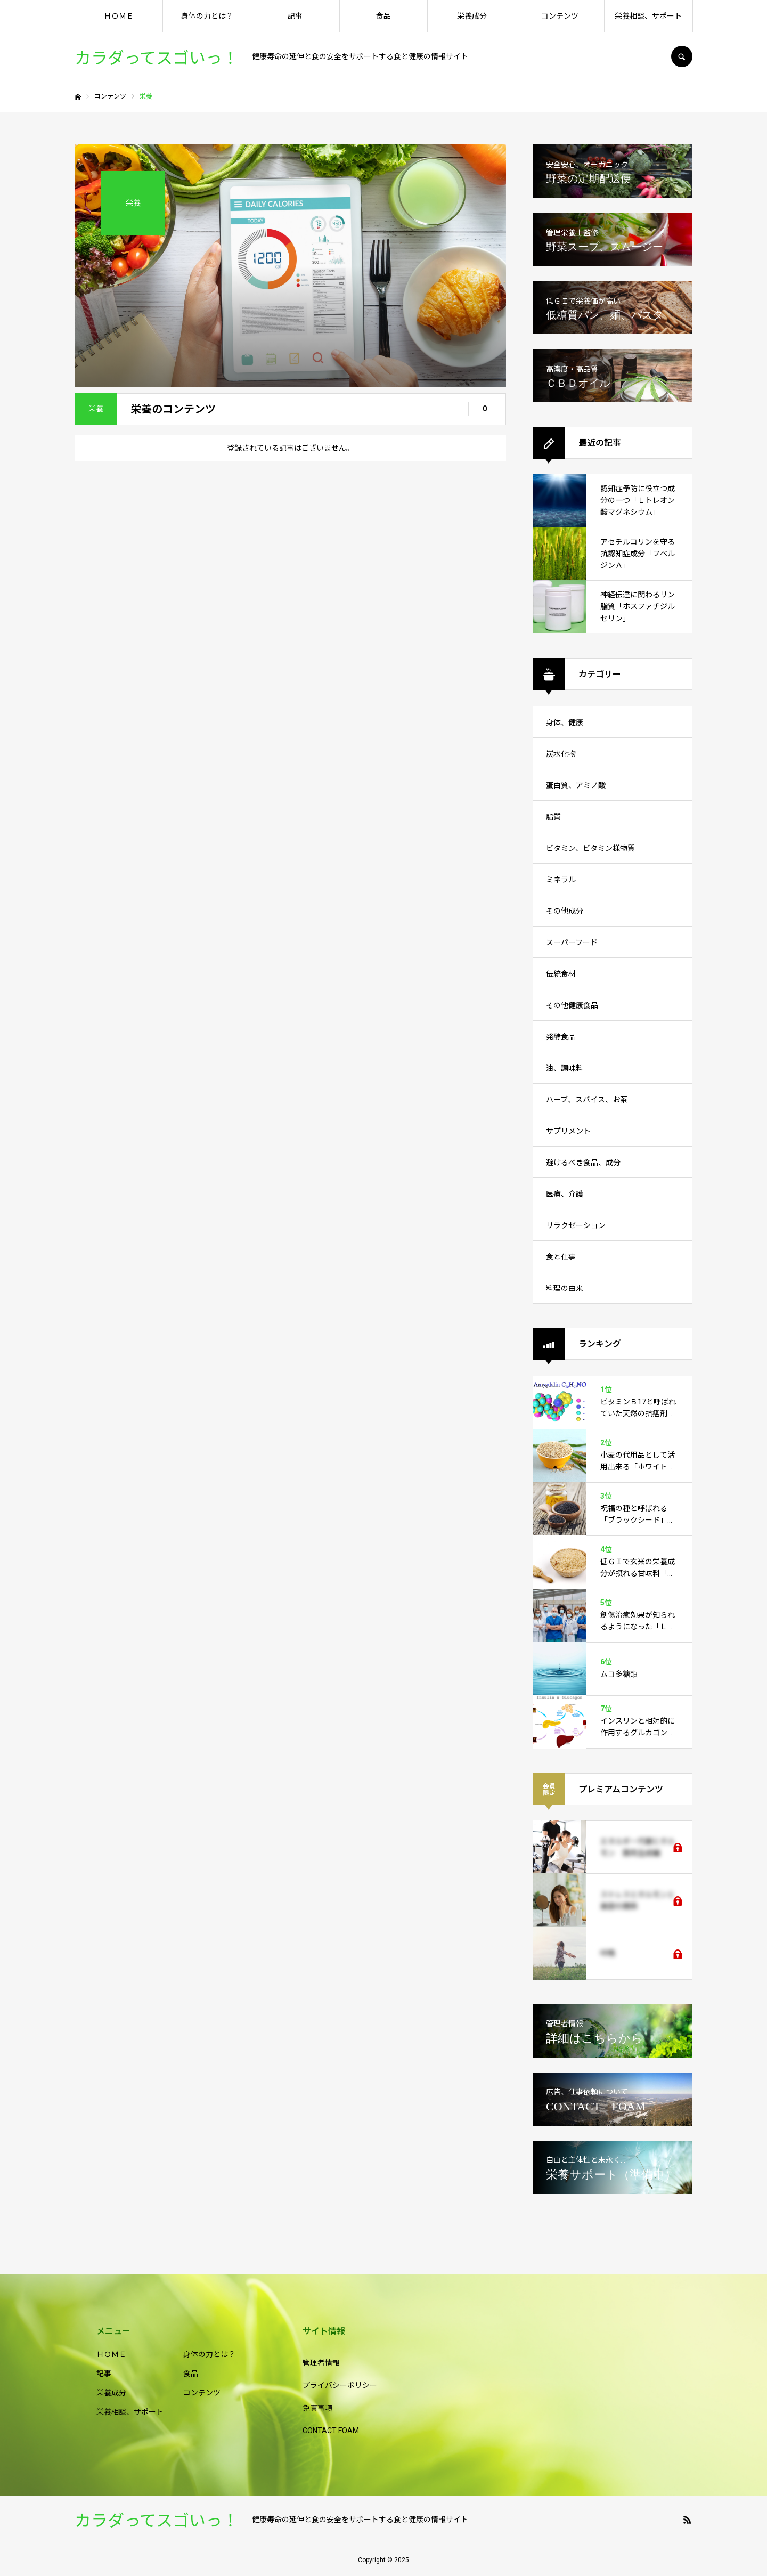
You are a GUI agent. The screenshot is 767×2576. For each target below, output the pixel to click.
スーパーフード (572, 942)
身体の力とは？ (207, 16)
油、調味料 (564, 1068)
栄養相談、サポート (648, 16)
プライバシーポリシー (340, 2385)
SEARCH (681, 56)
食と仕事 (561, 1257)
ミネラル (561, 879)
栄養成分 (472, 16)
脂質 (553, 816)
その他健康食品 (572, 1005)
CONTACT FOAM (331, 2430)
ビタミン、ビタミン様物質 (590, 848)
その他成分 (564, 911)
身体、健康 (564, 722)
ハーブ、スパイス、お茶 (586, 1099)
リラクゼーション (576, 1225)
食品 (383, 16)
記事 (295, 16)
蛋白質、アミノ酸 (576, 785)
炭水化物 (561, 754)
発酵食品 (561, 1037)
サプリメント (568, 1131)
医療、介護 (564, 1194)
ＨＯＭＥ (119, 16)
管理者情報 (321, 2363)
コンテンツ (559, 16)
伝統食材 (561, 974)
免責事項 (317, 2408)
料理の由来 (564, 1288)
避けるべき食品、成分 (583, 1162)
